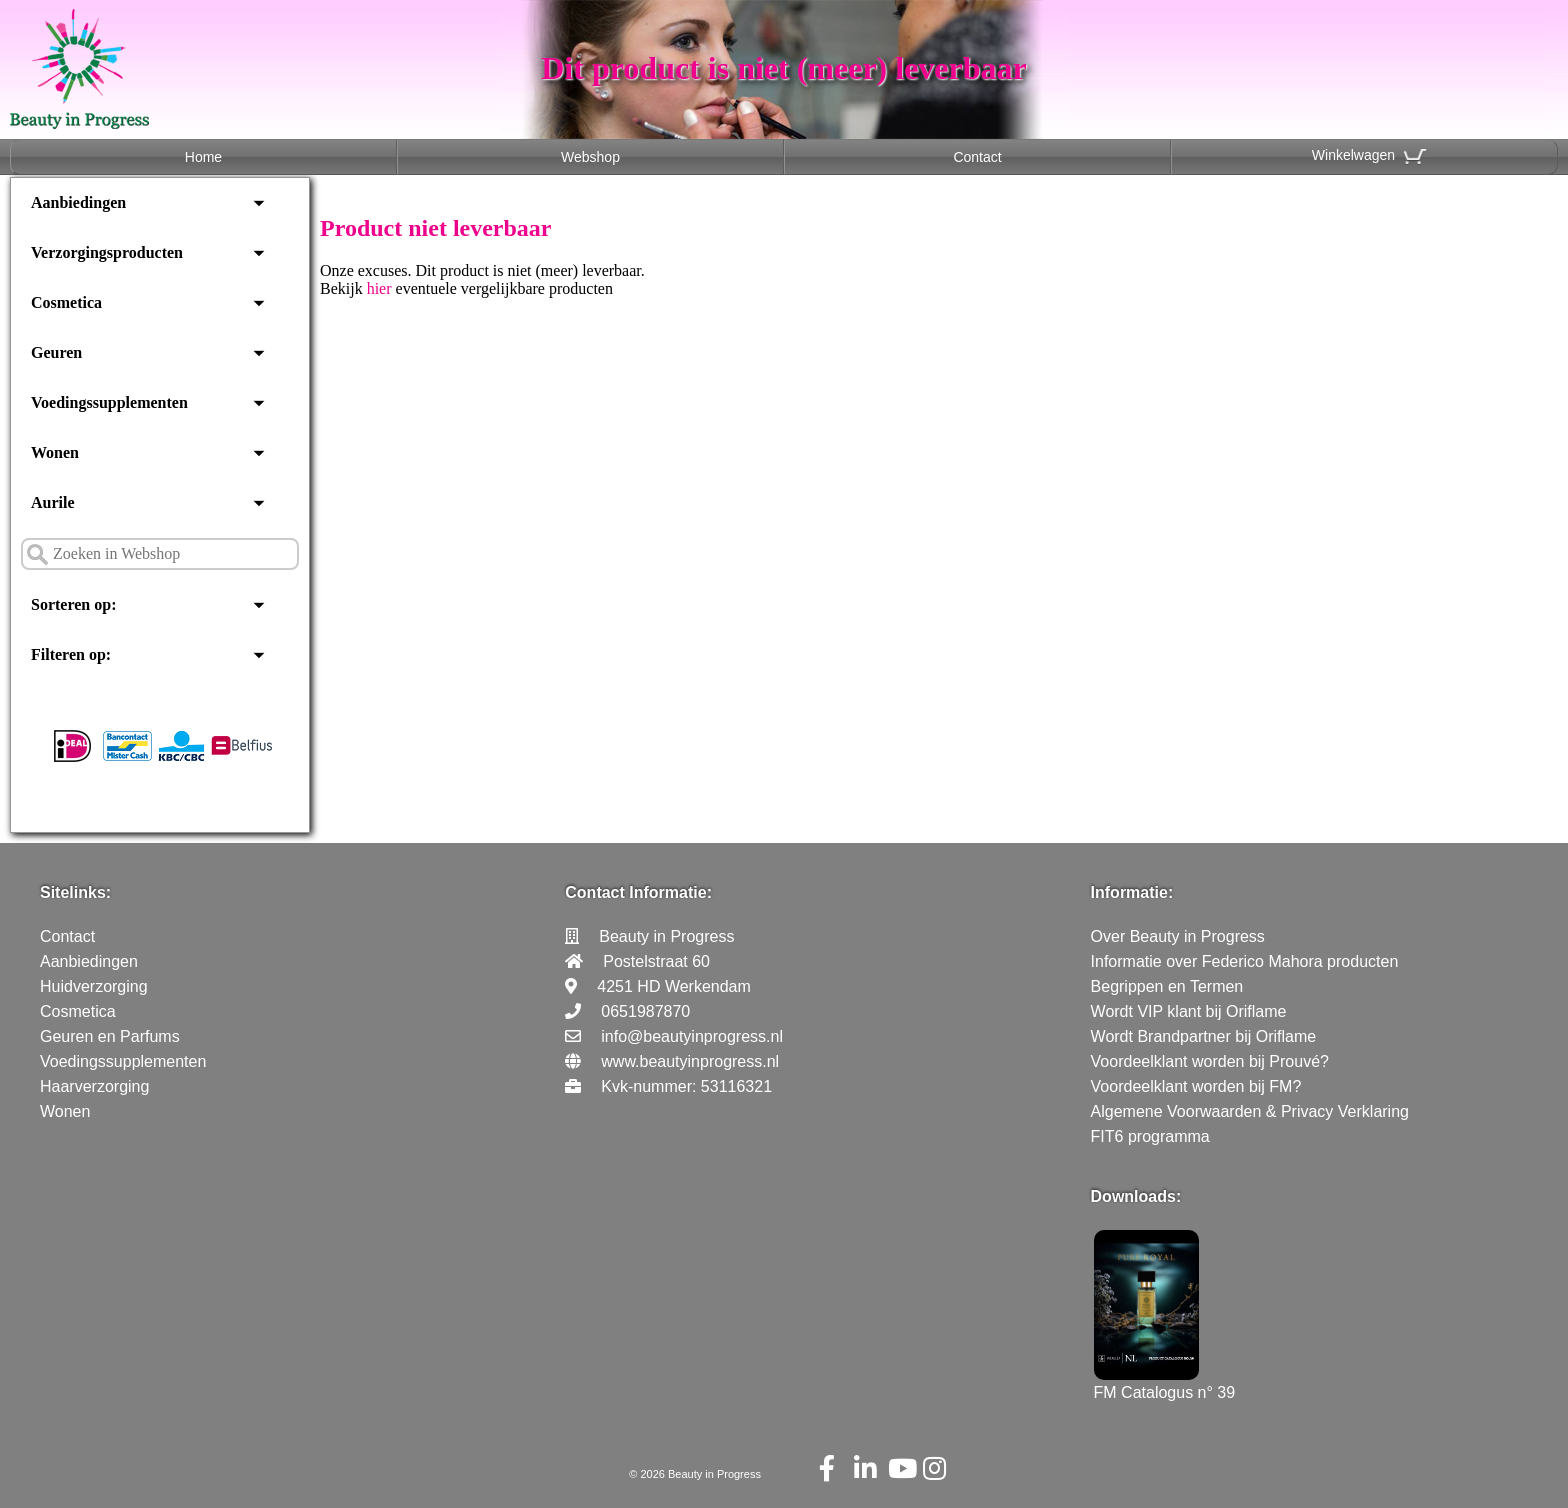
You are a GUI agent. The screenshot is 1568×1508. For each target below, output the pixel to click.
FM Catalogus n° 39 (1165, 1383)
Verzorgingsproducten (107, 252)
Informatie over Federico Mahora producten (1245, 961)
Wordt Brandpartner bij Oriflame (1204, 1036)
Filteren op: (71, 654)
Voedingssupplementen (109, 402)
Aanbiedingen (78, 202)
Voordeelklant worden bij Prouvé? (1210, 1061)
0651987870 (645, 1011)
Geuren (56, 352)
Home (203, 157)
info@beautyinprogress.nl (692, 1036)
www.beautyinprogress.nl (690, 1061)
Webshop (590, 157)
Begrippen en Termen (1167, 986)
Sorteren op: (73, 604)
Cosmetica (66, 302)
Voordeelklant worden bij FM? (1196, 1086)
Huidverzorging (94, 986)
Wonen (55, 452)
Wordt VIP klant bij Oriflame (1189, 1011)
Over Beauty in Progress (1178, 936)
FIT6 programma (1150, 1136)
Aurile (53, 502)
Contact (977, 157)
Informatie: (1132, 892)
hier (379, 288)
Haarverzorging (94, 1086)
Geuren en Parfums (110, 1036)
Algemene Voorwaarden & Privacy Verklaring (1250, 1111)
